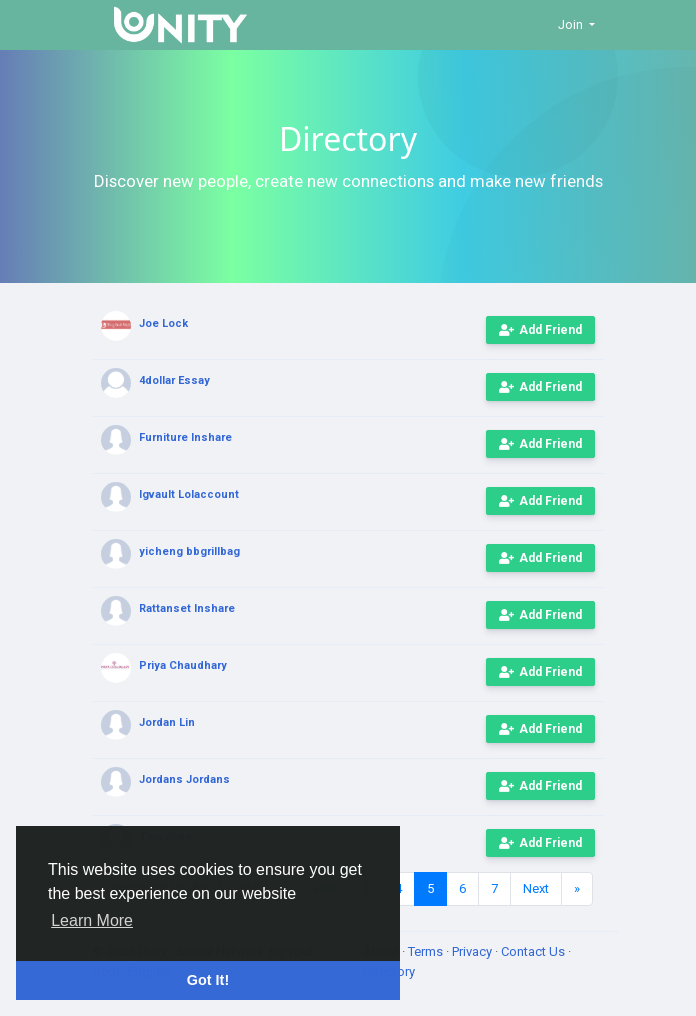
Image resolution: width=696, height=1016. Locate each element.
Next (536, 888)
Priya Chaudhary (183, 665)
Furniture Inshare (185, 437)
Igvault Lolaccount (189, 494)
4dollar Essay (174, 380)
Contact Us (534, 951)
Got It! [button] (208, 980)
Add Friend (540, 330)
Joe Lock (163, 323)
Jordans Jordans (184, 779)
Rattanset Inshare (187, 608)
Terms (427, 951)
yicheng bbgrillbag (189, 551)
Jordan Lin (167, 722)
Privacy (473, 951)
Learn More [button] (92, 920)
